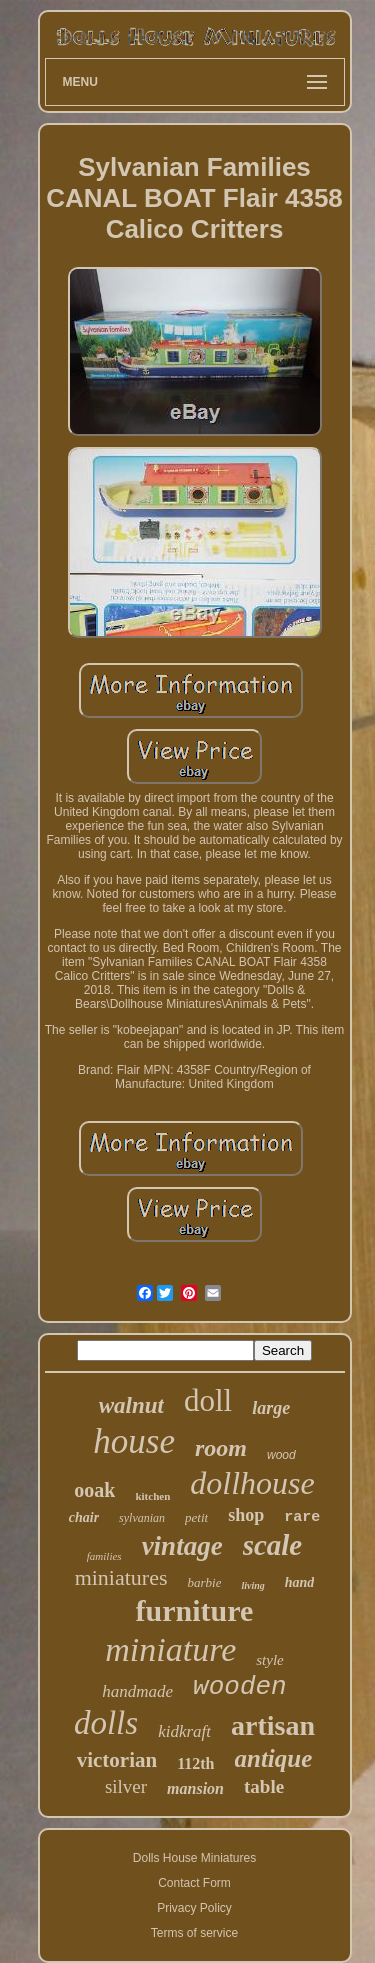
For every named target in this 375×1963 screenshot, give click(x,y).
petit (196, 1517)
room (221, 1448)
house (134, 1441)
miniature (170, 1649)
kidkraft (184, 1731)
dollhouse (252, 1483)
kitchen (152, 1496)
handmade (137, 1691)
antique (274, 1758)
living (252, 1585)
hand (300, 1582)
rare (302, 1517)
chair (84, 1517)
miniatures (121, 1577)
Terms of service (194, 1933)
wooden (240, 1687)
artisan (273, 1725)
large (271, 1408)
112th (195, 1763)
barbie (205, 1582)
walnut (131, 1405)
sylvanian (142, 1518)
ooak (94, 1490)
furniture (195, 1610)
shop (246, 1515)
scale (273, 1545)
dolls (106, 1723)
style (270, 1660)
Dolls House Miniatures (194, 1858)
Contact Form (194, 1883)
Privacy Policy (194, 1908)
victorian (117, 1760)
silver (126, 1786)
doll (208, 1400)
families (104, 1556)
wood (281, 1455)
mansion (195, 1788)
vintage (182, 1546)
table (264, 1786)
